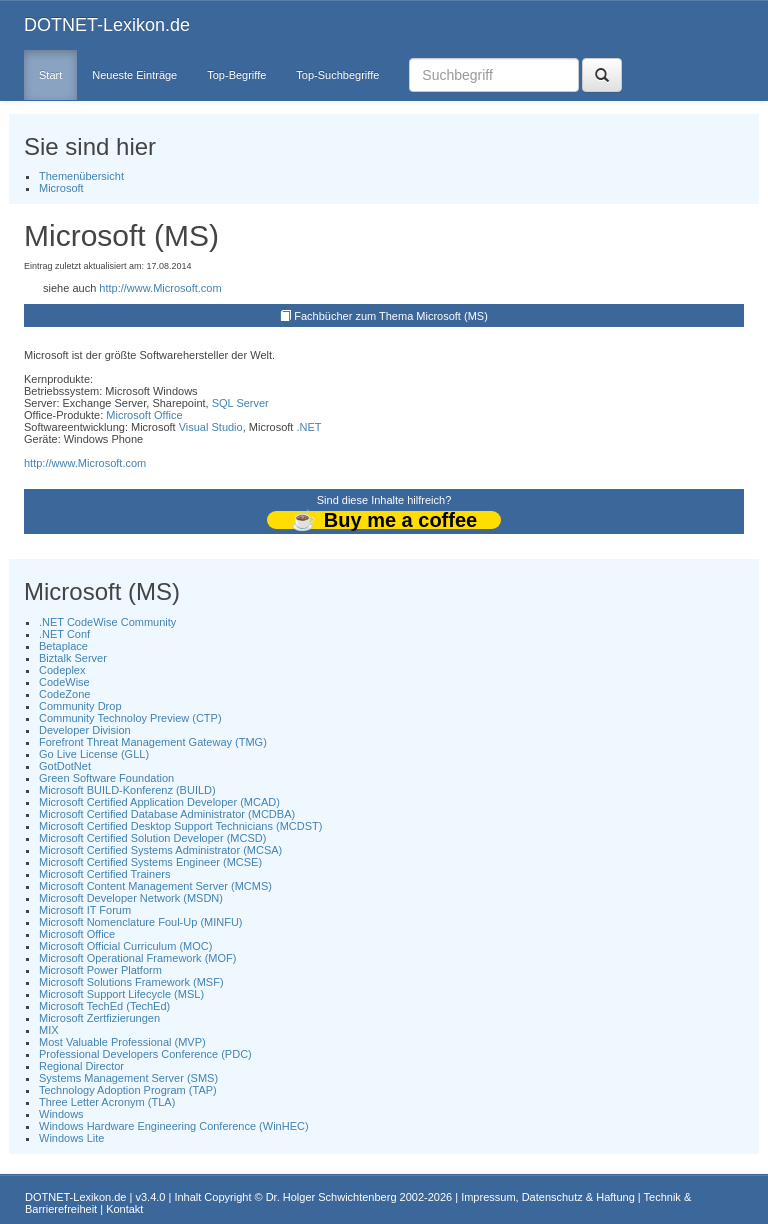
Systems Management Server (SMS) (128, 1078)
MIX (49, 1030)
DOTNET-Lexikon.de (107, 25)
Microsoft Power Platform (100, 970)
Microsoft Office (144, 415)
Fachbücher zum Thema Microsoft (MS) (391, 316)
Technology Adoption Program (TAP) (128, 1090)
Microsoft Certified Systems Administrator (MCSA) (160, 850)
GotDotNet (65, 766)
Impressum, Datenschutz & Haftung (548, 1197)
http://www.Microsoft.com (160, 288)
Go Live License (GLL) (94, 754)
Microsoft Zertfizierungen (99, 1018)
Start (50, 75)
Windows (61, 1114)
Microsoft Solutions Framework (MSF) (131, 982)
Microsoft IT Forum (85, 910)
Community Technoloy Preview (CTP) (130, 718)
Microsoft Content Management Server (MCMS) (155, 886)
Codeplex (62, 670)
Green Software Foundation (106, 778)
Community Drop (80, 706)
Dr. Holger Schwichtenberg (331, 1197)
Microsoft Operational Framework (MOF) (137, 958)
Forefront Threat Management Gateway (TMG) (153, 742)
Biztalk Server (73, 658)
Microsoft (61, 188)
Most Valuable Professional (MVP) (122, 1042)
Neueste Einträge (134, 75)
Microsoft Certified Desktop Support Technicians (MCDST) (180, 826)
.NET (308, 427)
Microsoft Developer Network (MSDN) (131, 898)
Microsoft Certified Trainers (104, 874)
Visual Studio (211, 427)
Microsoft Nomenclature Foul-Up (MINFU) (141, 922)
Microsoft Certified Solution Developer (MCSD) (152, 838)
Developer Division (85, 730)
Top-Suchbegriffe (337, 75)
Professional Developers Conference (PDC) (145, 1054)
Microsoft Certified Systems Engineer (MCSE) (150, 862)
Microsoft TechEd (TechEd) (104, 1006)
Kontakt (124, 1209)
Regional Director (81, 1066)
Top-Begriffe (236, 75)
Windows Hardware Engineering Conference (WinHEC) (174, 1126)
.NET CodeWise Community (107, 622)
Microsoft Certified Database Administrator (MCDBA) (167, 814)
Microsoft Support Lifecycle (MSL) (121, 994)
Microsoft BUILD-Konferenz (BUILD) (127, 790)
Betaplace (63, 646)
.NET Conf (64, 634)
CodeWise (64, 682)
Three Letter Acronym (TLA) (107, 1102)
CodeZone (64, 694)
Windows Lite (71, 1138)
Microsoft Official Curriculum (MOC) (125, 946)
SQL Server (240, 403)
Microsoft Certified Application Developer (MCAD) (159, 802)
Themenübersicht (81, 176)
